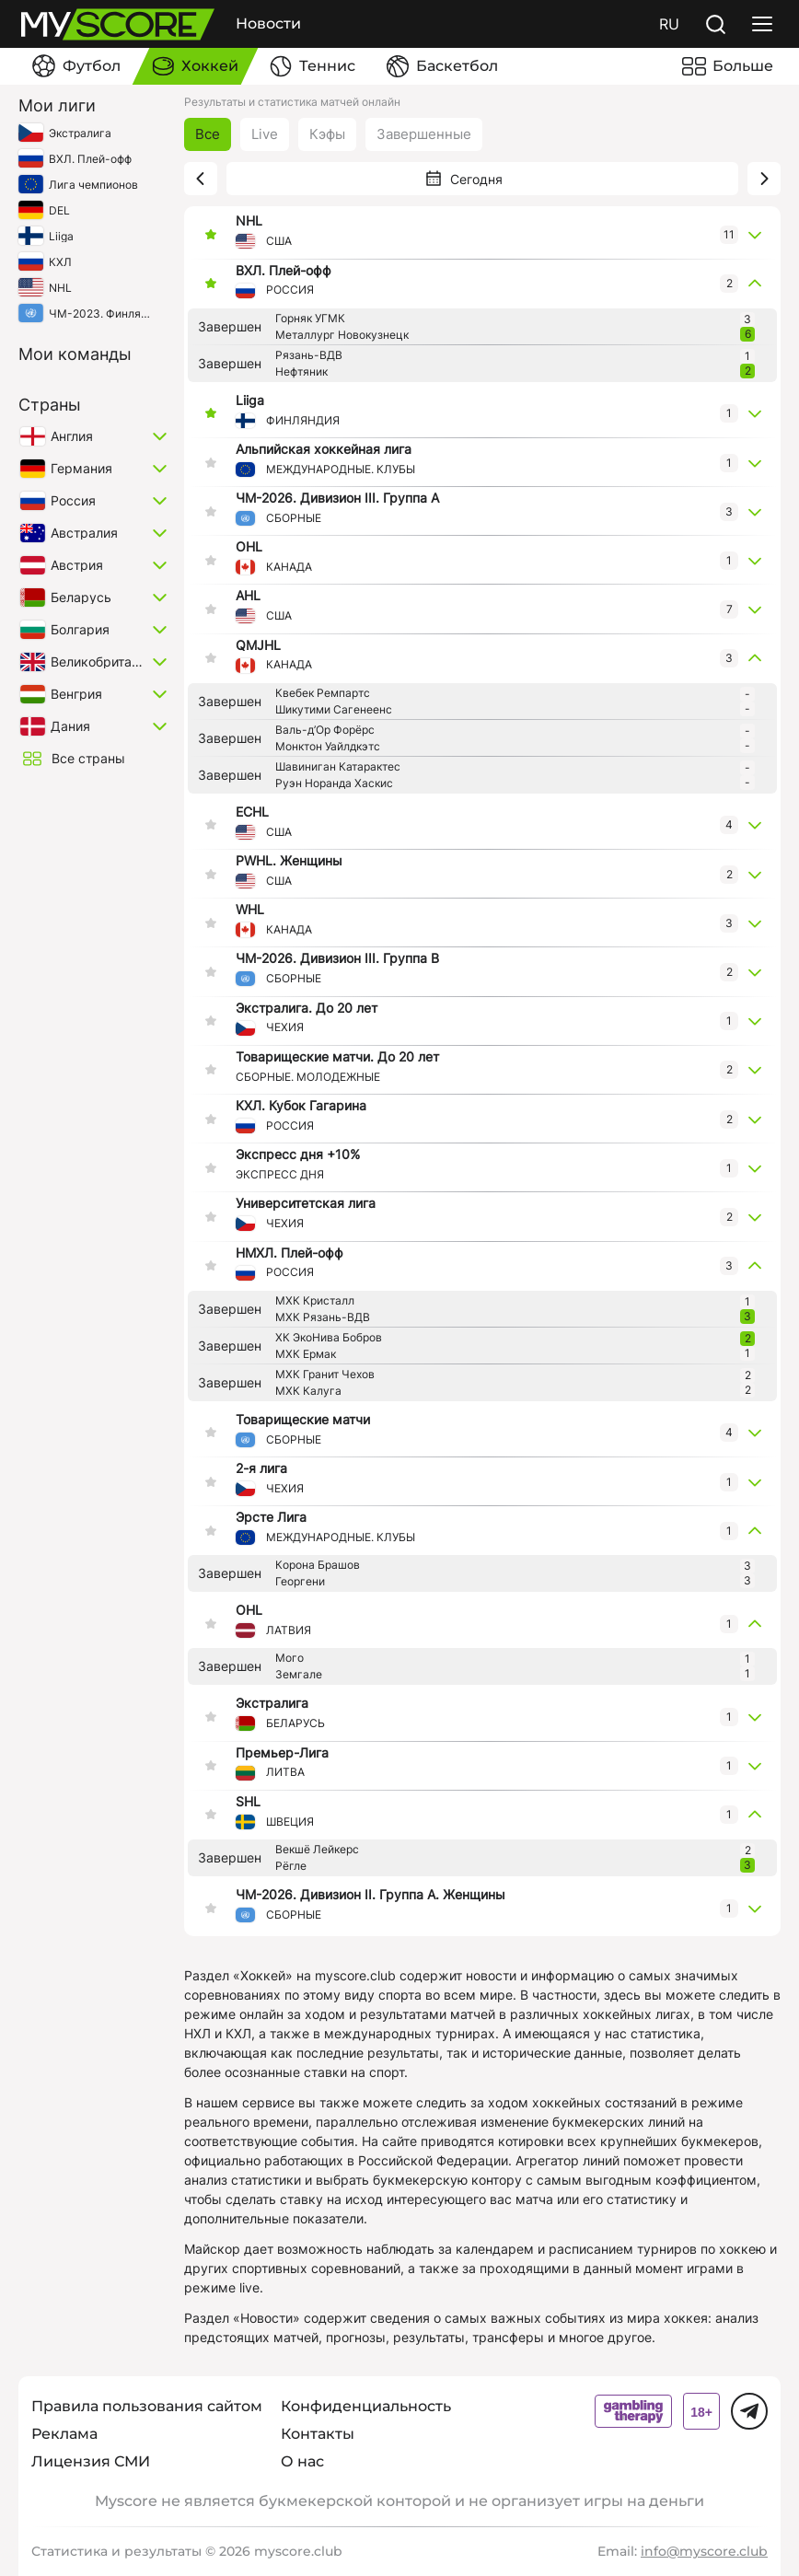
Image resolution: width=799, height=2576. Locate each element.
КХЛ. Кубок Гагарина (301, 1105)
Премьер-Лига (282, 1753)
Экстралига (272, 1703)
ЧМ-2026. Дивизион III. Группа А (337, 498)
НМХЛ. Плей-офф (289, 1253)
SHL (248, 1801)
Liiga (250, 400)
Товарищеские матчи (303, 1419)
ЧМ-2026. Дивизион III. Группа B (337, 958)
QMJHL (258, 645)
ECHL (252, 812)
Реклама (64, 2434)
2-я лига (261, 1468)
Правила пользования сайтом (146, 2406)
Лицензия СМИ (90, 2461)
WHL (250, 909)
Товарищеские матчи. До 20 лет (337, 1057)
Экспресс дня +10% (298, 1154)
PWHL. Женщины (289, 860)
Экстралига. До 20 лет (306, 1008)
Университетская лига (306, 1203)
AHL (248, 595)
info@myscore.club (704, 2551)
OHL (249, 547)
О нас (302, 2461)
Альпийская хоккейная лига (323, 449)
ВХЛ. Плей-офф (283, 270)
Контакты (317, 2434)
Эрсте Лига (271, 1517)
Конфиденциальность (366, 2406)
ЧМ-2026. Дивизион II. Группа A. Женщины (370, 1894)
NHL (249, 221)
